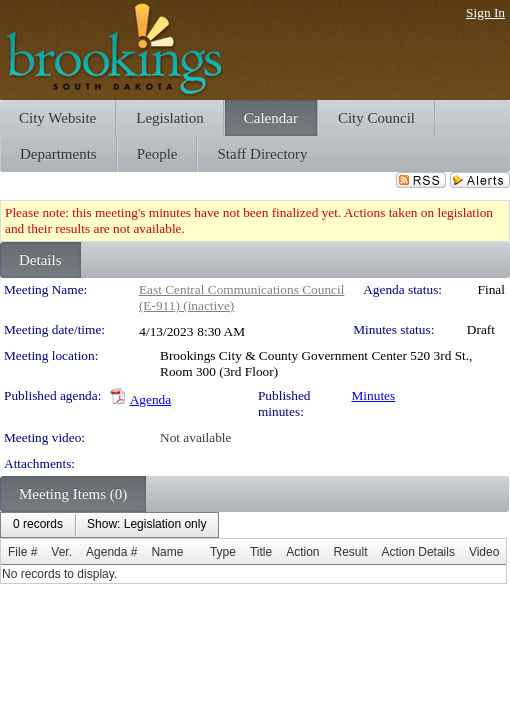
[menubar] (109, 525)
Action (302, 552)
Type (223, 552)
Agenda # (111, 552)
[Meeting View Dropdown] (146, 525)
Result (351, 552)
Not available (195, 437)
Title (261, 552)
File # (22, 552)
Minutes (374, 395)
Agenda (150, 399)
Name (167, 552)
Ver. (61, 552)
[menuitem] (38, 525)
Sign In (485, 12)
